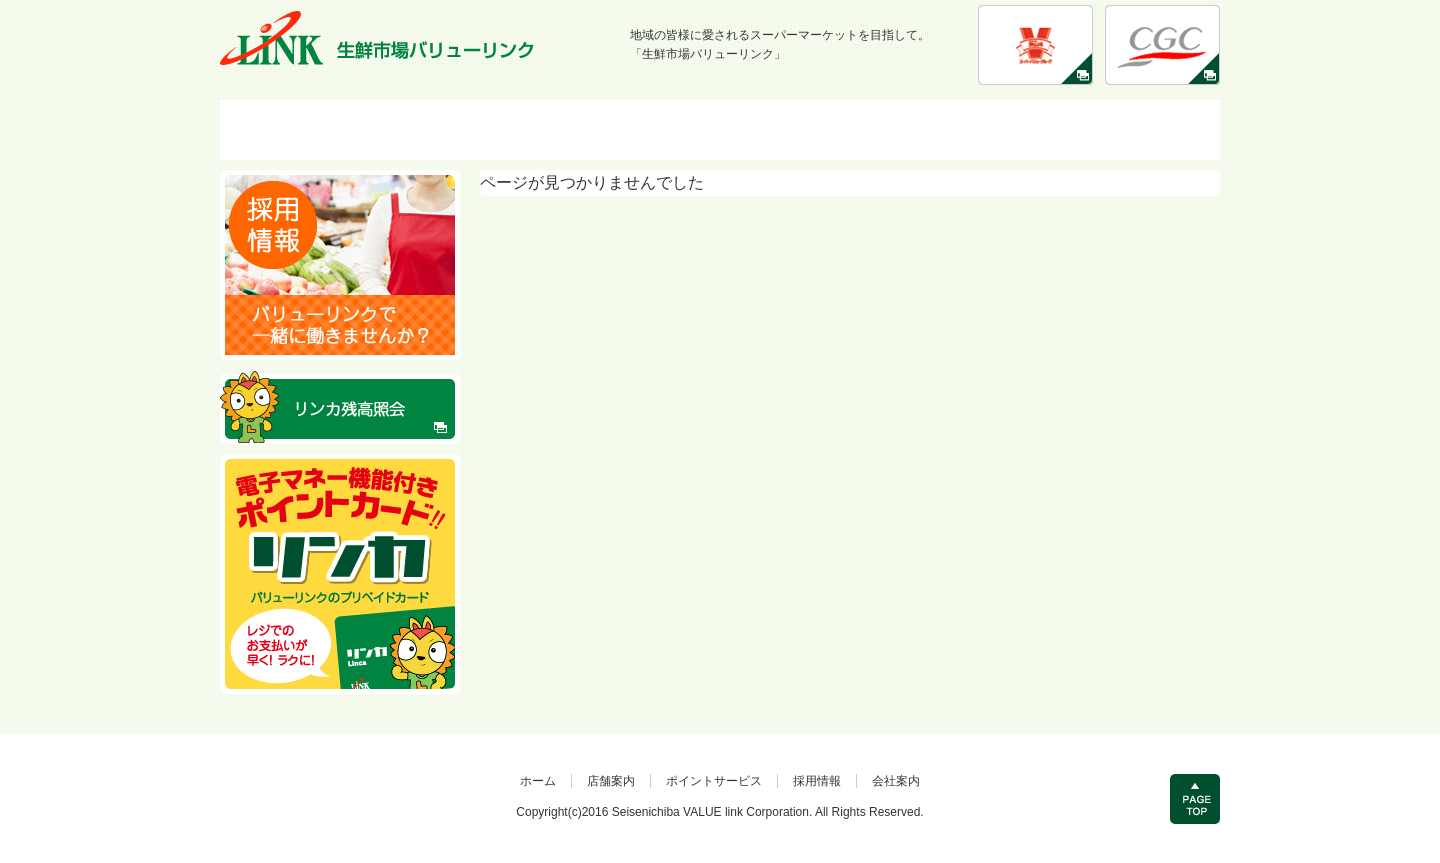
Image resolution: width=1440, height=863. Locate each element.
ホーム (538, 781)
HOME (324, 130)
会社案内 (1116, 130)
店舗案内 (522, 130)
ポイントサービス (720, 130)
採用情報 (918, 130)
